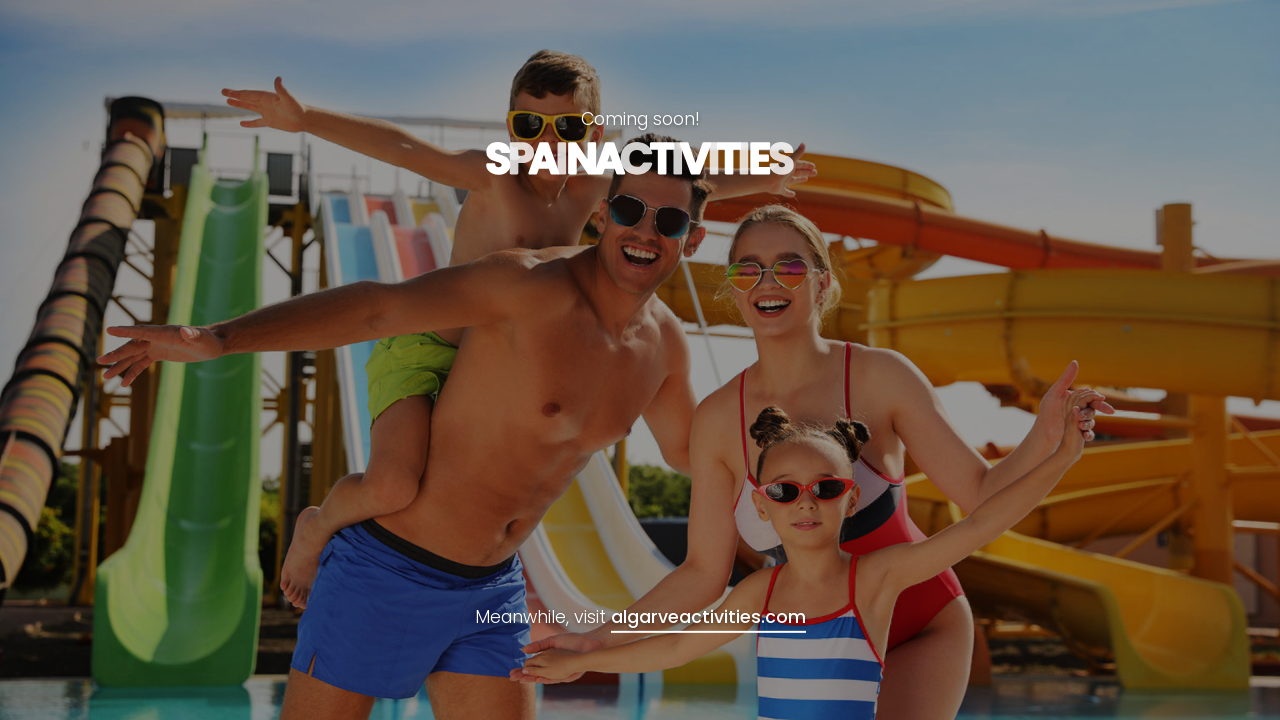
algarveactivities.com (708, 617)
